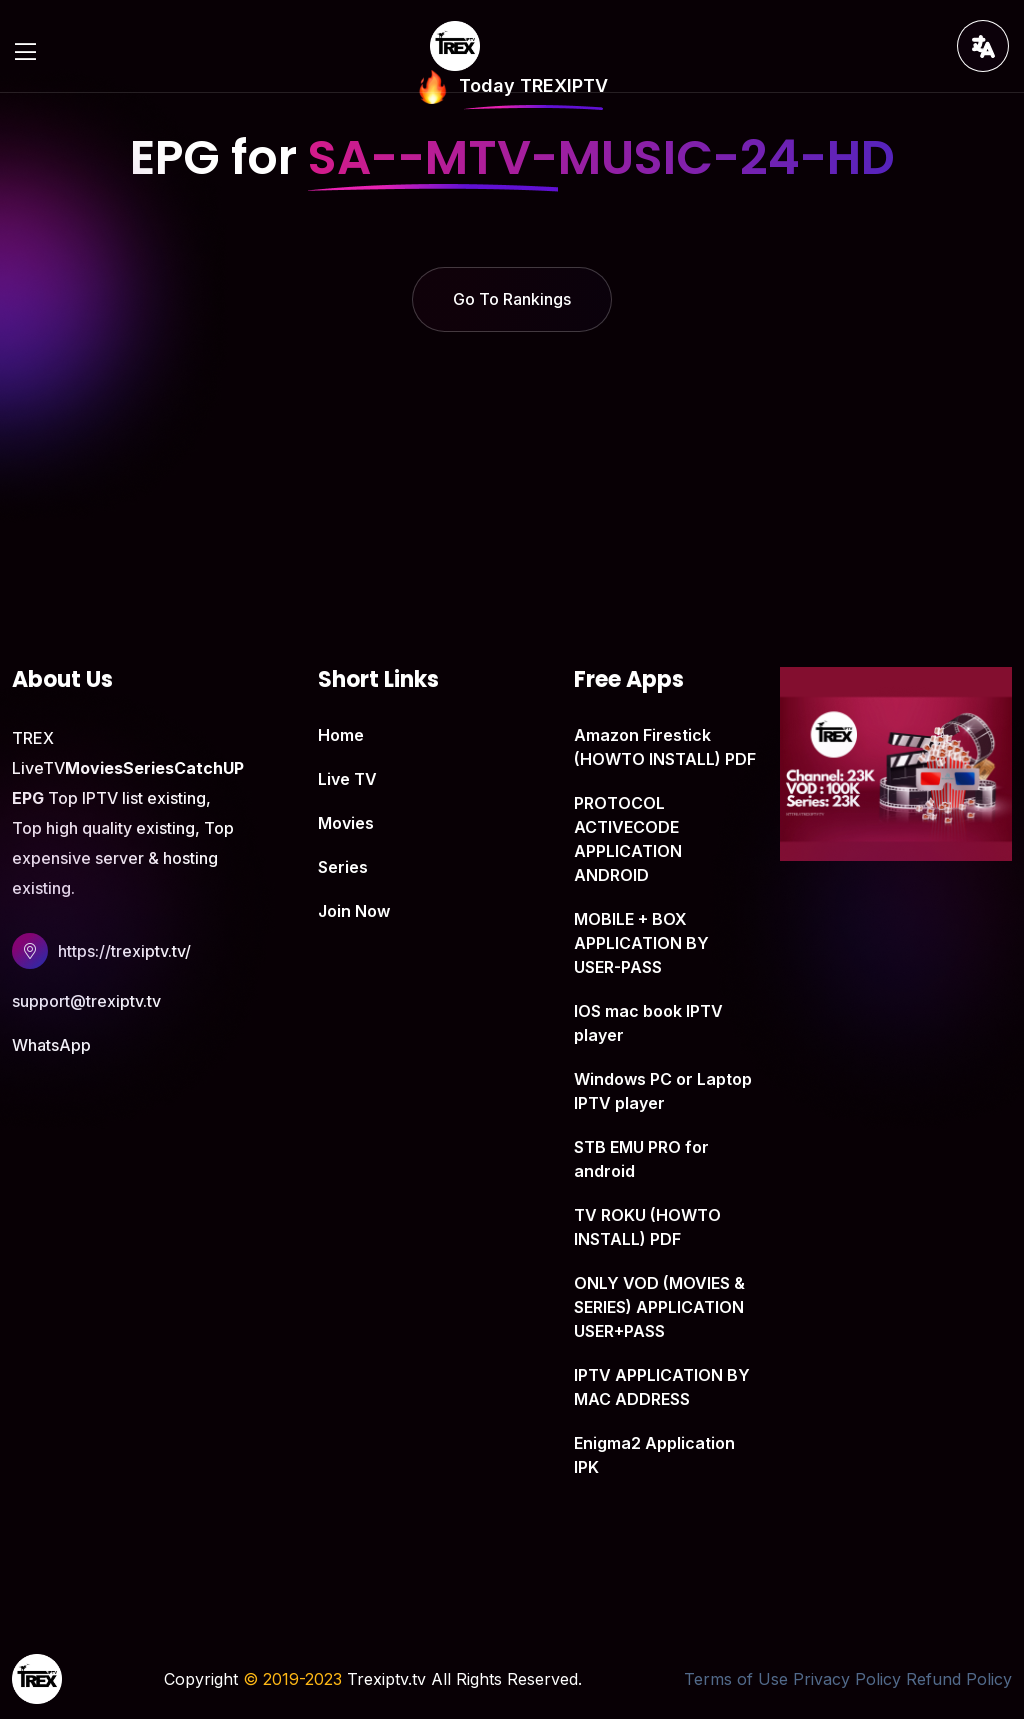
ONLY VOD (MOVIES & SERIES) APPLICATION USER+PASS (659, 1307)
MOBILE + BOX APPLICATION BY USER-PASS (641, 943)
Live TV (347, 779)
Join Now (354, 911)
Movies (346, 823)
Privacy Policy (847, 1679)
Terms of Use (736, 1679)
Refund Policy (959, 1679)
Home (341, 735)
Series (343, 867)
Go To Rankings (512, 299)
